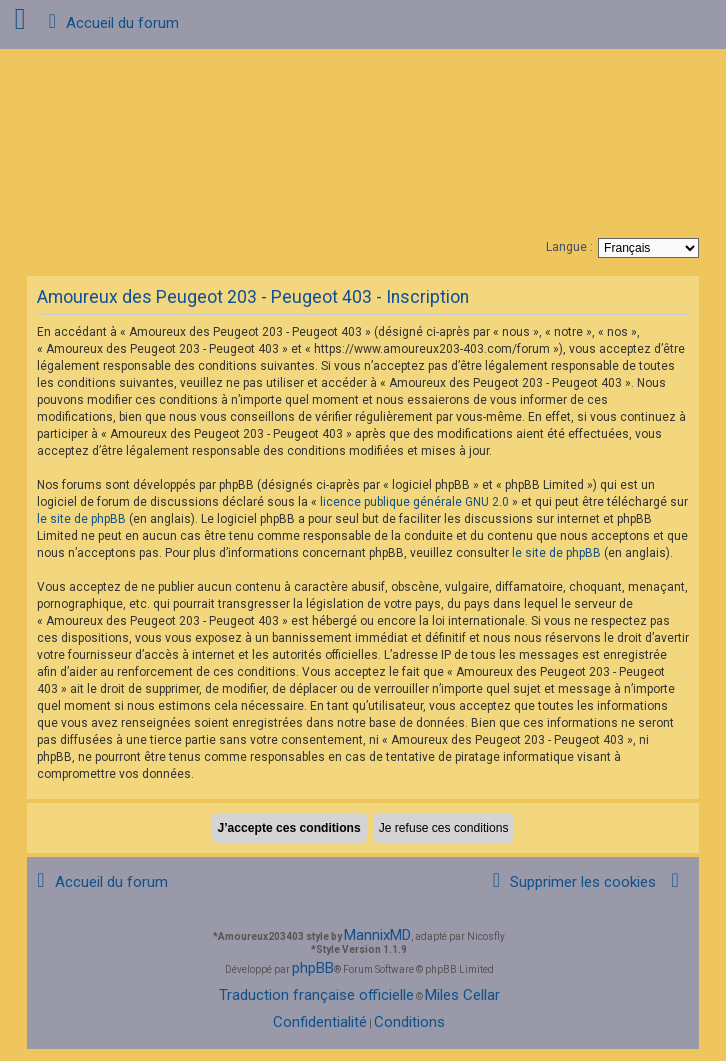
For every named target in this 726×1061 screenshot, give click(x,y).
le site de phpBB (81, 519)
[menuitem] (571, 882)
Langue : (569, 247)
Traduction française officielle (316, 995)
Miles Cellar (462, 995)
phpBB (313, 968)
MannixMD (377, 935)
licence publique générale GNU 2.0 (414, 502)
